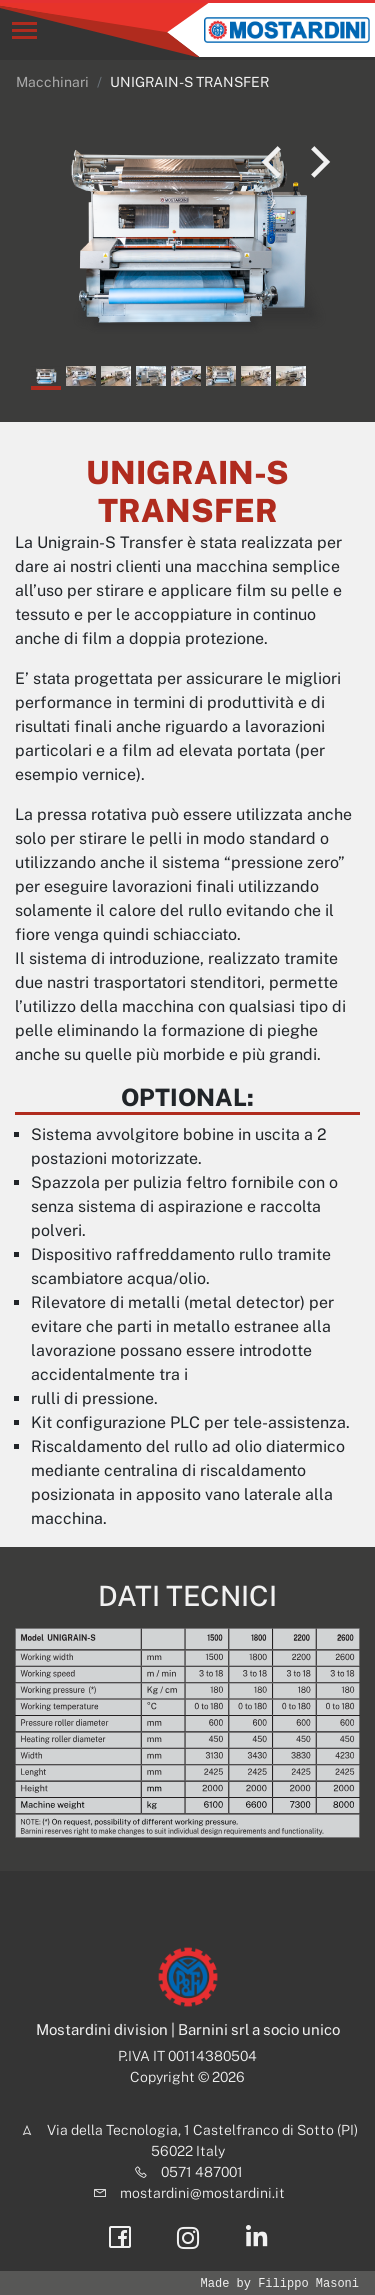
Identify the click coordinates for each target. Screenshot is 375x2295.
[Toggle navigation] (24, 30)
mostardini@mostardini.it (202, 2193)
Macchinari (52, 82)
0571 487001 (202, 2172)
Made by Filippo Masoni (280, 2283)
